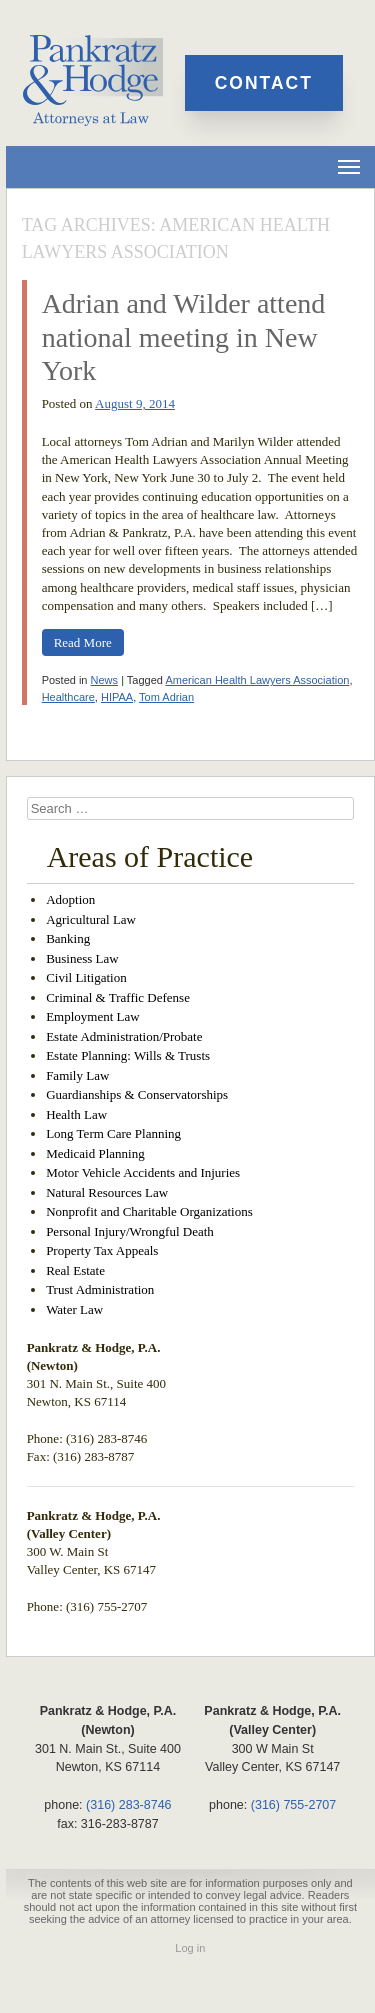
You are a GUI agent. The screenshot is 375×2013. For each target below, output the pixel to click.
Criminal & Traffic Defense (118, 997)
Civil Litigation (86, 977)
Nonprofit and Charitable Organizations (149, 1211)
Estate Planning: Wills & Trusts (128, 1055)
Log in (190, 1948)
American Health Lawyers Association (257, 680)
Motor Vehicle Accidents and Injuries (143, 1172)
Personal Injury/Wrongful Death (130, 1231)
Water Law (74, 1309)
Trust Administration (100, 1289)
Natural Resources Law (107, 1192)
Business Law (82, 958)
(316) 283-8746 (128, 1805)
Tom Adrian (166, 697)
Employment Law (93, 1016)
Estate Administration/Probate (124, 1036)
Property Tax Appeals (102, 1250)
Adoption (70, 899)
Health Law (76, 1114)
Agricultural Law (91, 919)
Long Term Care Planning (113, 1133)
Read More (83, 642)
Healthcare (68, 697)
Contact (264, 83)
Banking (68, 938)
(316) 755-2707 (293, 1805)
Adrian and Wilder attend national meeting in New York (184, 337)
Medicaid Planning (95, 1153)
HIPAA (117, 697)
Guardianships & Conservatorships (137, 1094)
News (105, 680)
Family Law (77, 1075)
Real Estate (75, 1270)
